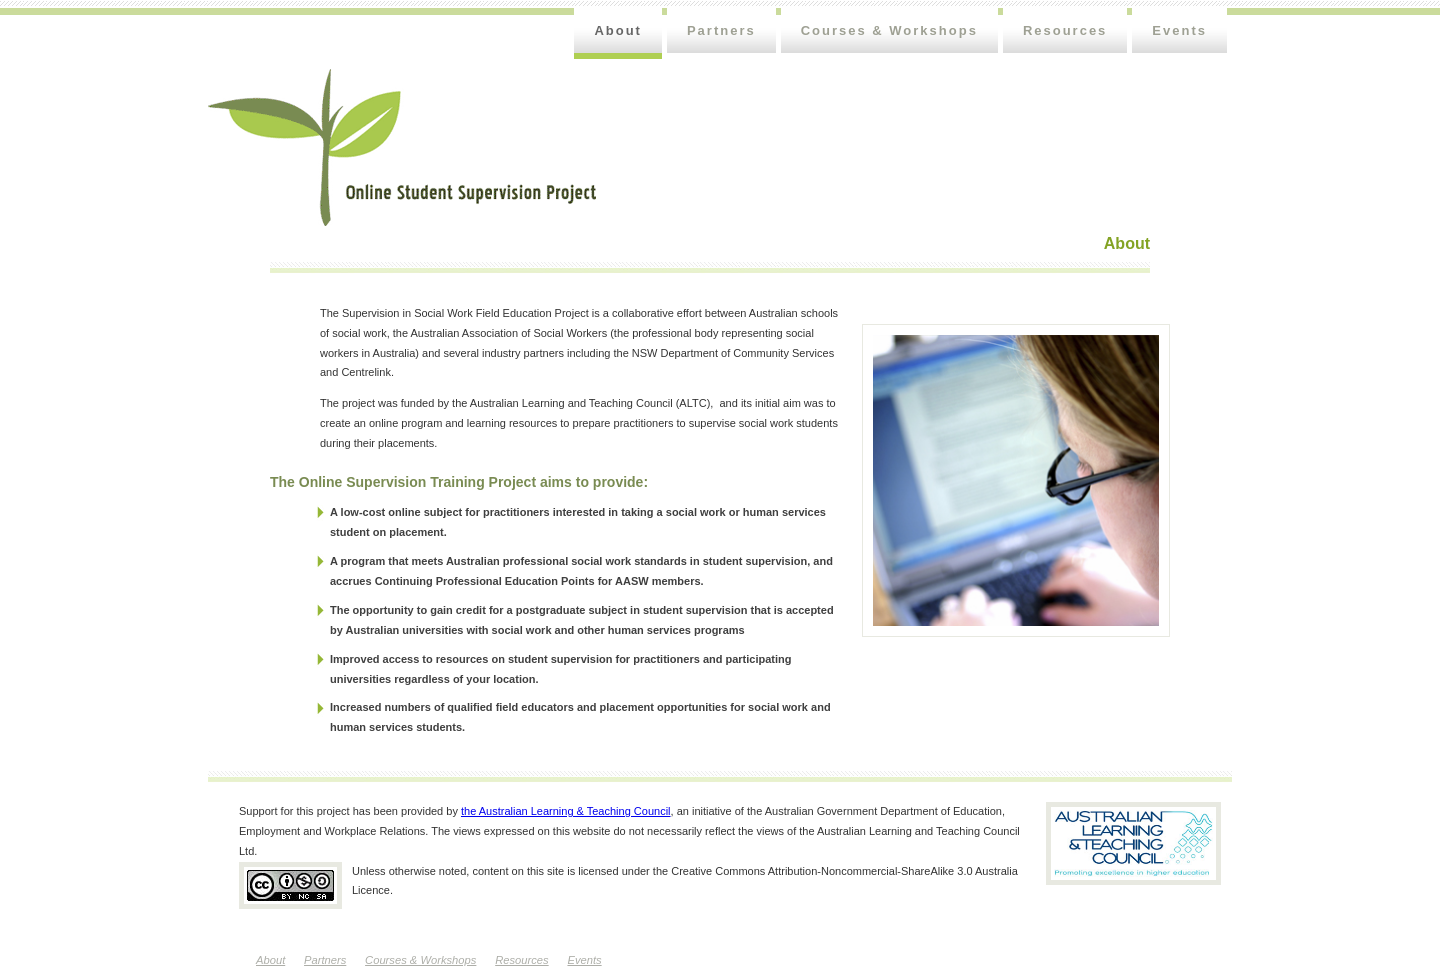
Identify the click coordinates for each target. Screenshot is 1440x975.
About (618, 30)
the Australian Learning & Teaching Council (566, 811)
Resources (1065, 30)
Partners (721, 30)
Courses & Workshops (889, 30)
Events (1179, 30)
